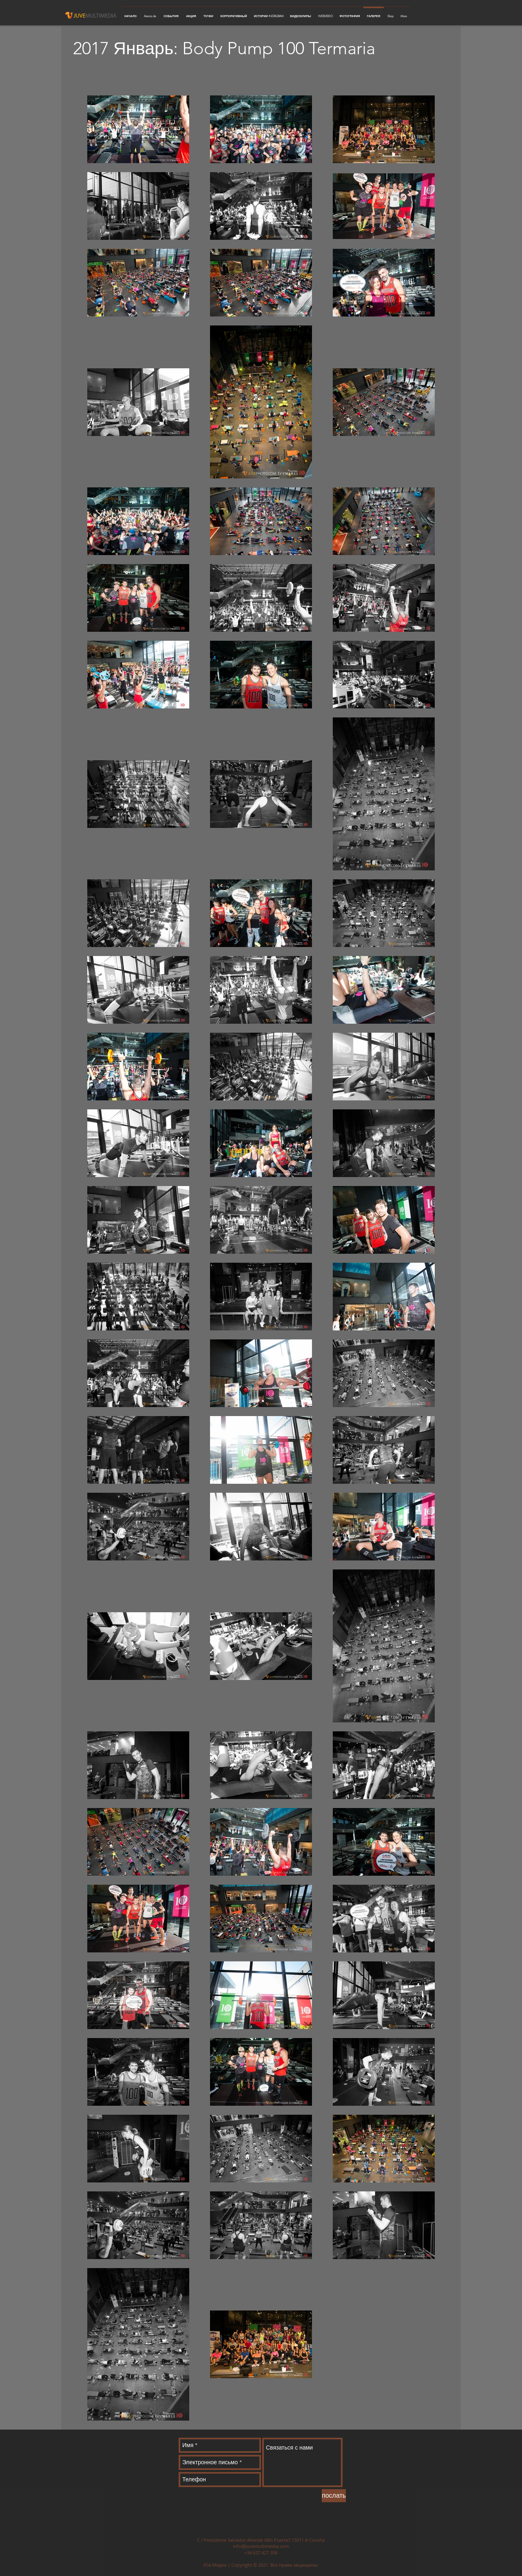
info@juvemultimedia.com (261, 2546)
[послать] (334, 2495)
